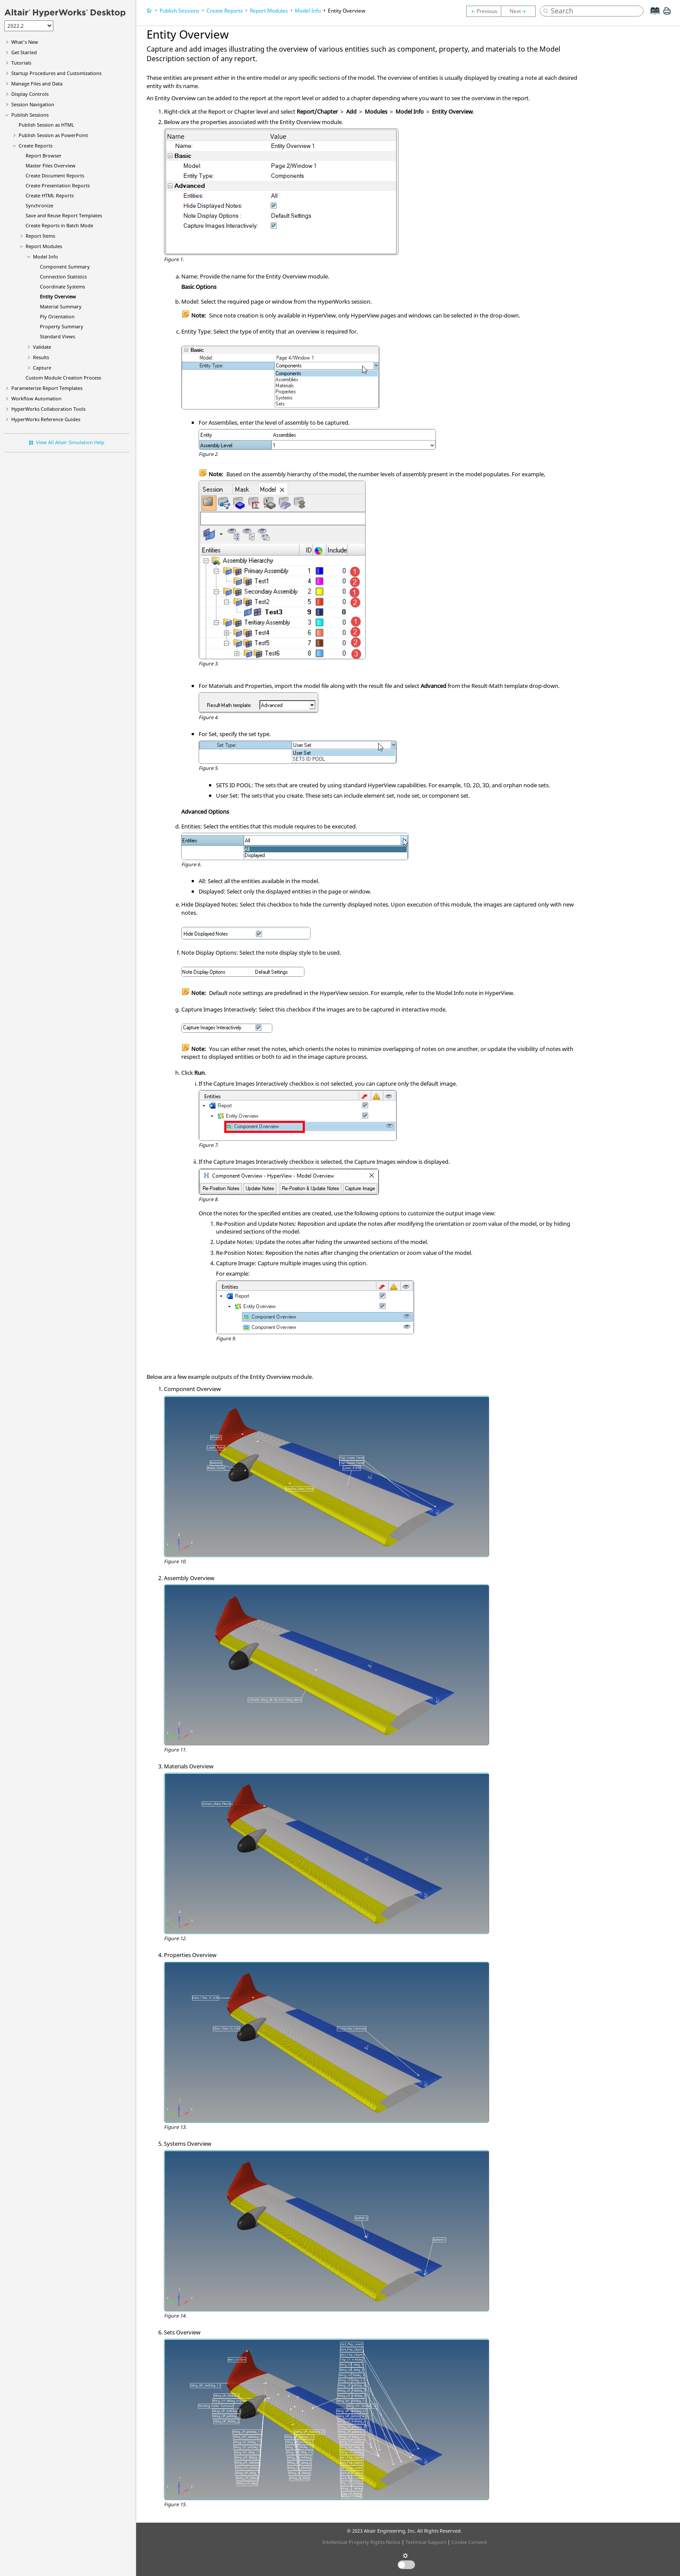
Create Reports (35, 145)
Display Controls (30, 94)
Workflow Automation (36, 398)
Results (41, 357)
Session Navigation (32, 104)
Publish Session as (46, 124)
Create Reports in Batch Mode (59, 225)
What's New (24, 42)
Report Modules (44, 246)
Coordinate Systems (62, 286)
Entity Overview (58, 296)
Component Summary (65, 266)
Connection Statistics (63, 276)
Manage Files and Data (36, 83)
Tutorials (21, 62)
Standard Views (57, 336)
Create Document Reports (55, 175)
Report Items (40, 235)
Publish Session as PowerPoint (53, 135)
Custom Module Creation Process (63, 377)
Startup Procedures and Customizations (56, 73)
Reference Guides (45, 419)
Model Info (45, 256)
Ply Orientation (57, 316)
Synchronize (39, 205)
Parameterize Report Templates (46, 388)
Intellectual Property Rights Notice (361, 2542)
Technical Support (425, 2542)
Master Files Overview (50, 165)
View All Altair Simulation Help (70, 442)
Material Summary (61, 306)
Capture (42, 367)
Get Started (24, 52)
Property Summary (61, 326)
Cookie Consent (469, 2542)
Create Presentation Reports (58, 185)
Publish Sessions (30, 114)
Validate (42, 347)
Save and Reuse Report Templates (64, 215)
